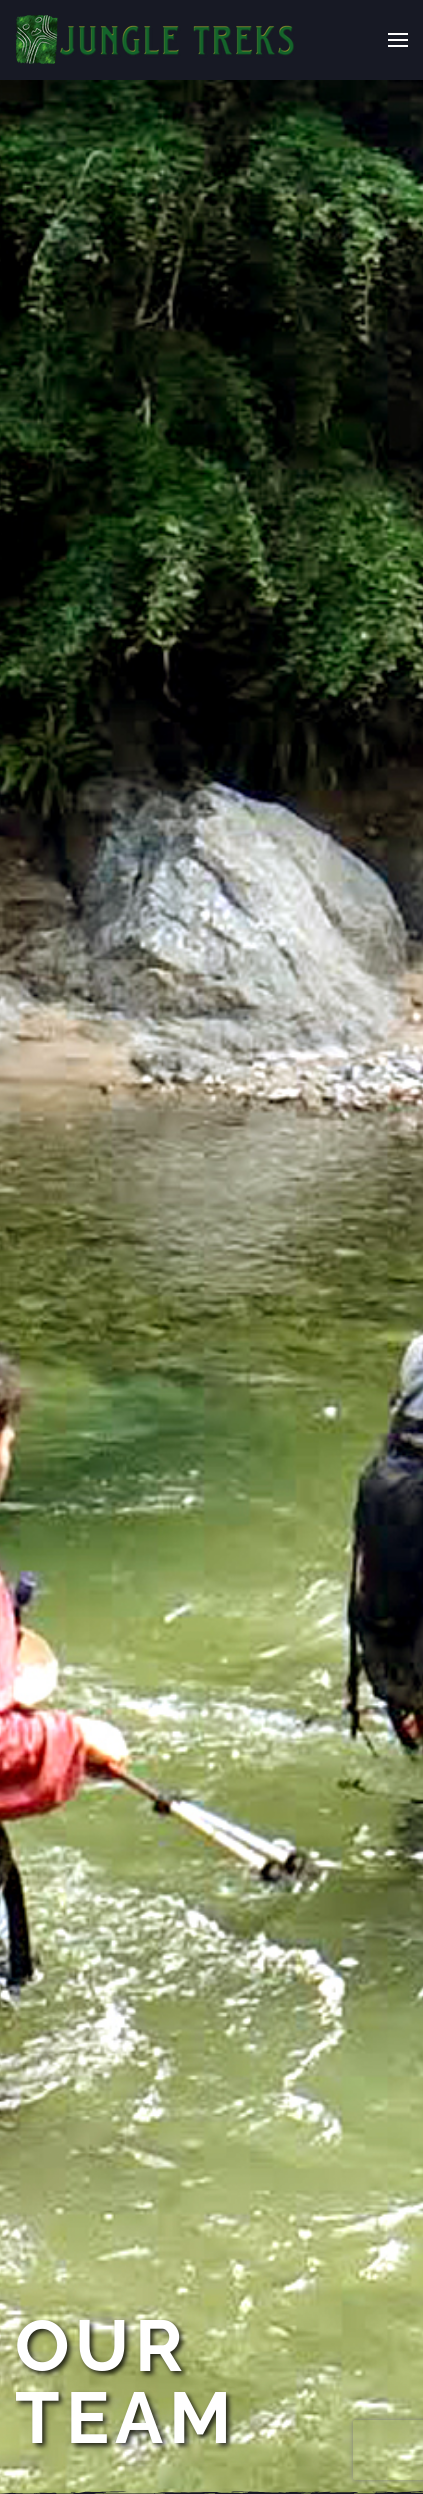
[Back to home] (156, 40)
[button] (398, 40)
